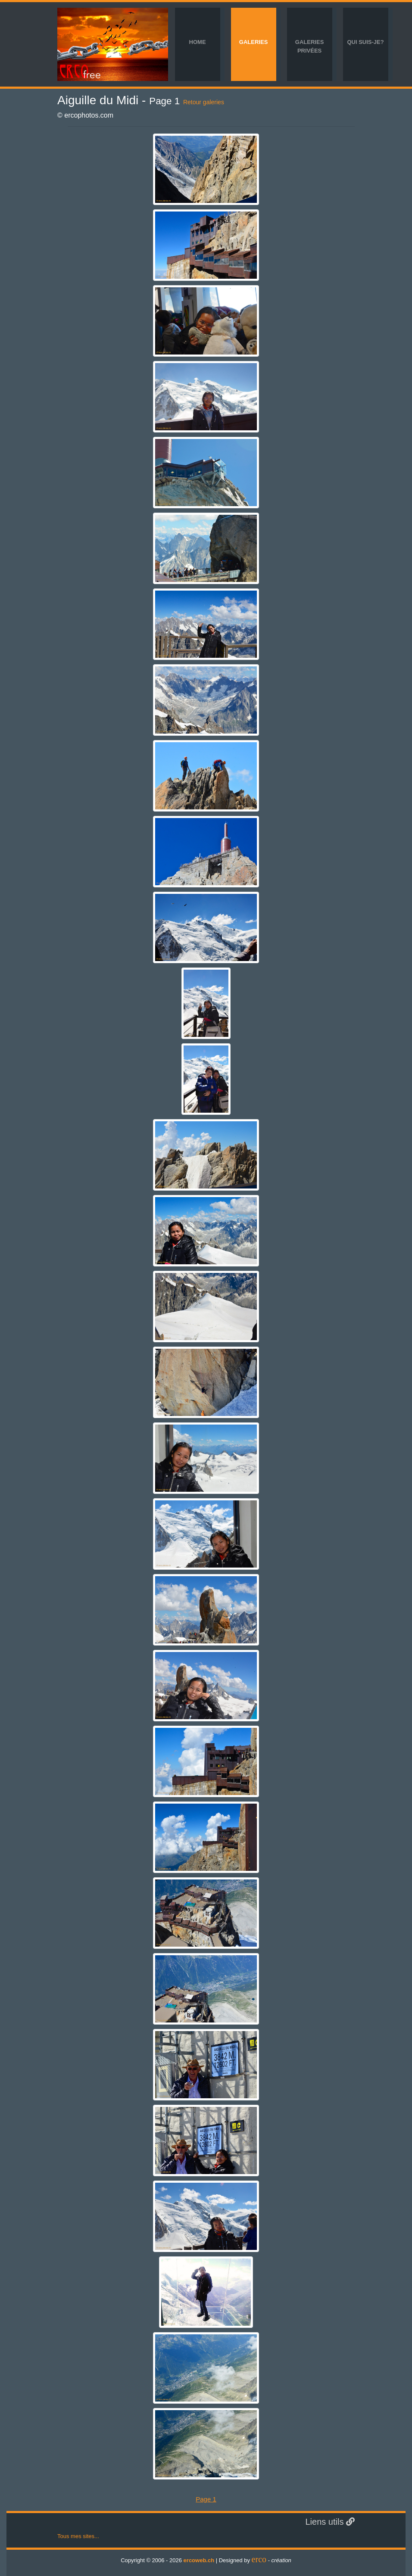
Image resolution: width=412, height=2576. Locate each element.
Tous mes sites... (78, 2536)
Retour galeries (203, 102)
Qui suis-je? (365, 42)
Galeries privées (309, 46)
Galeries (253, 42)
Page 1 (206, 2499)
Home (197, 42)
